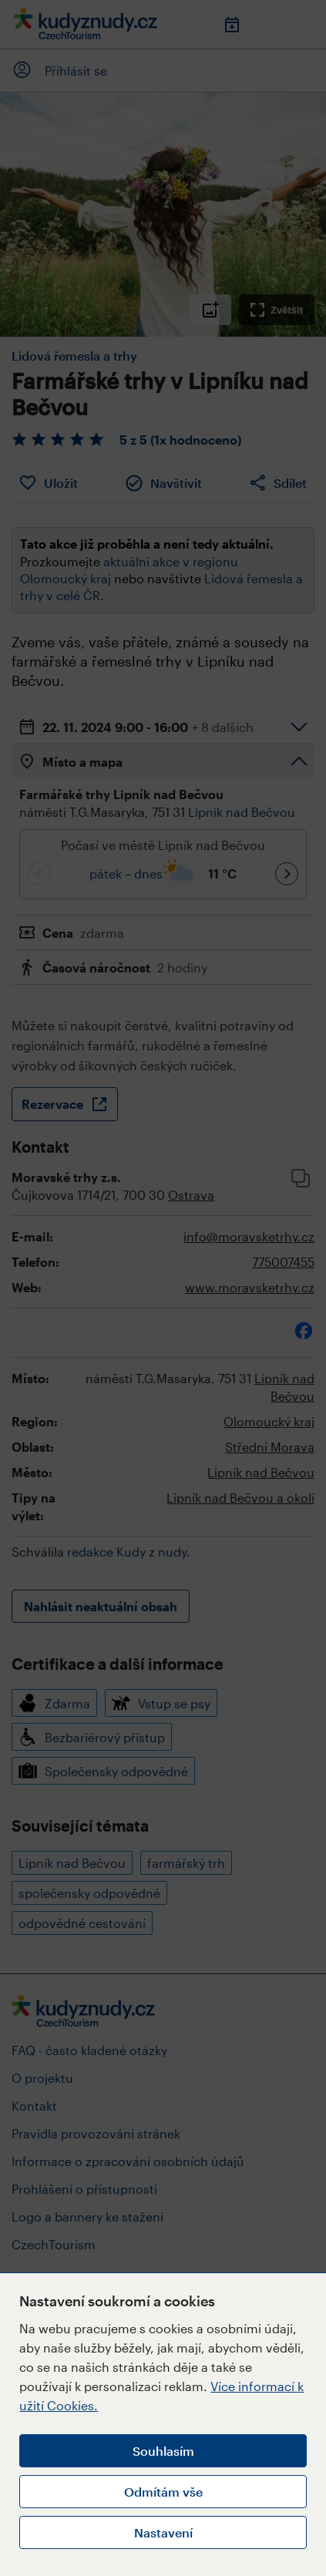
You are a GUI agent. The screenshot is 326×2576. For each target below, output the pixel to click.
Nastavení (163, 2532)
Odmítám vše (163, 2491)
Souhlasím (163, 2450)
